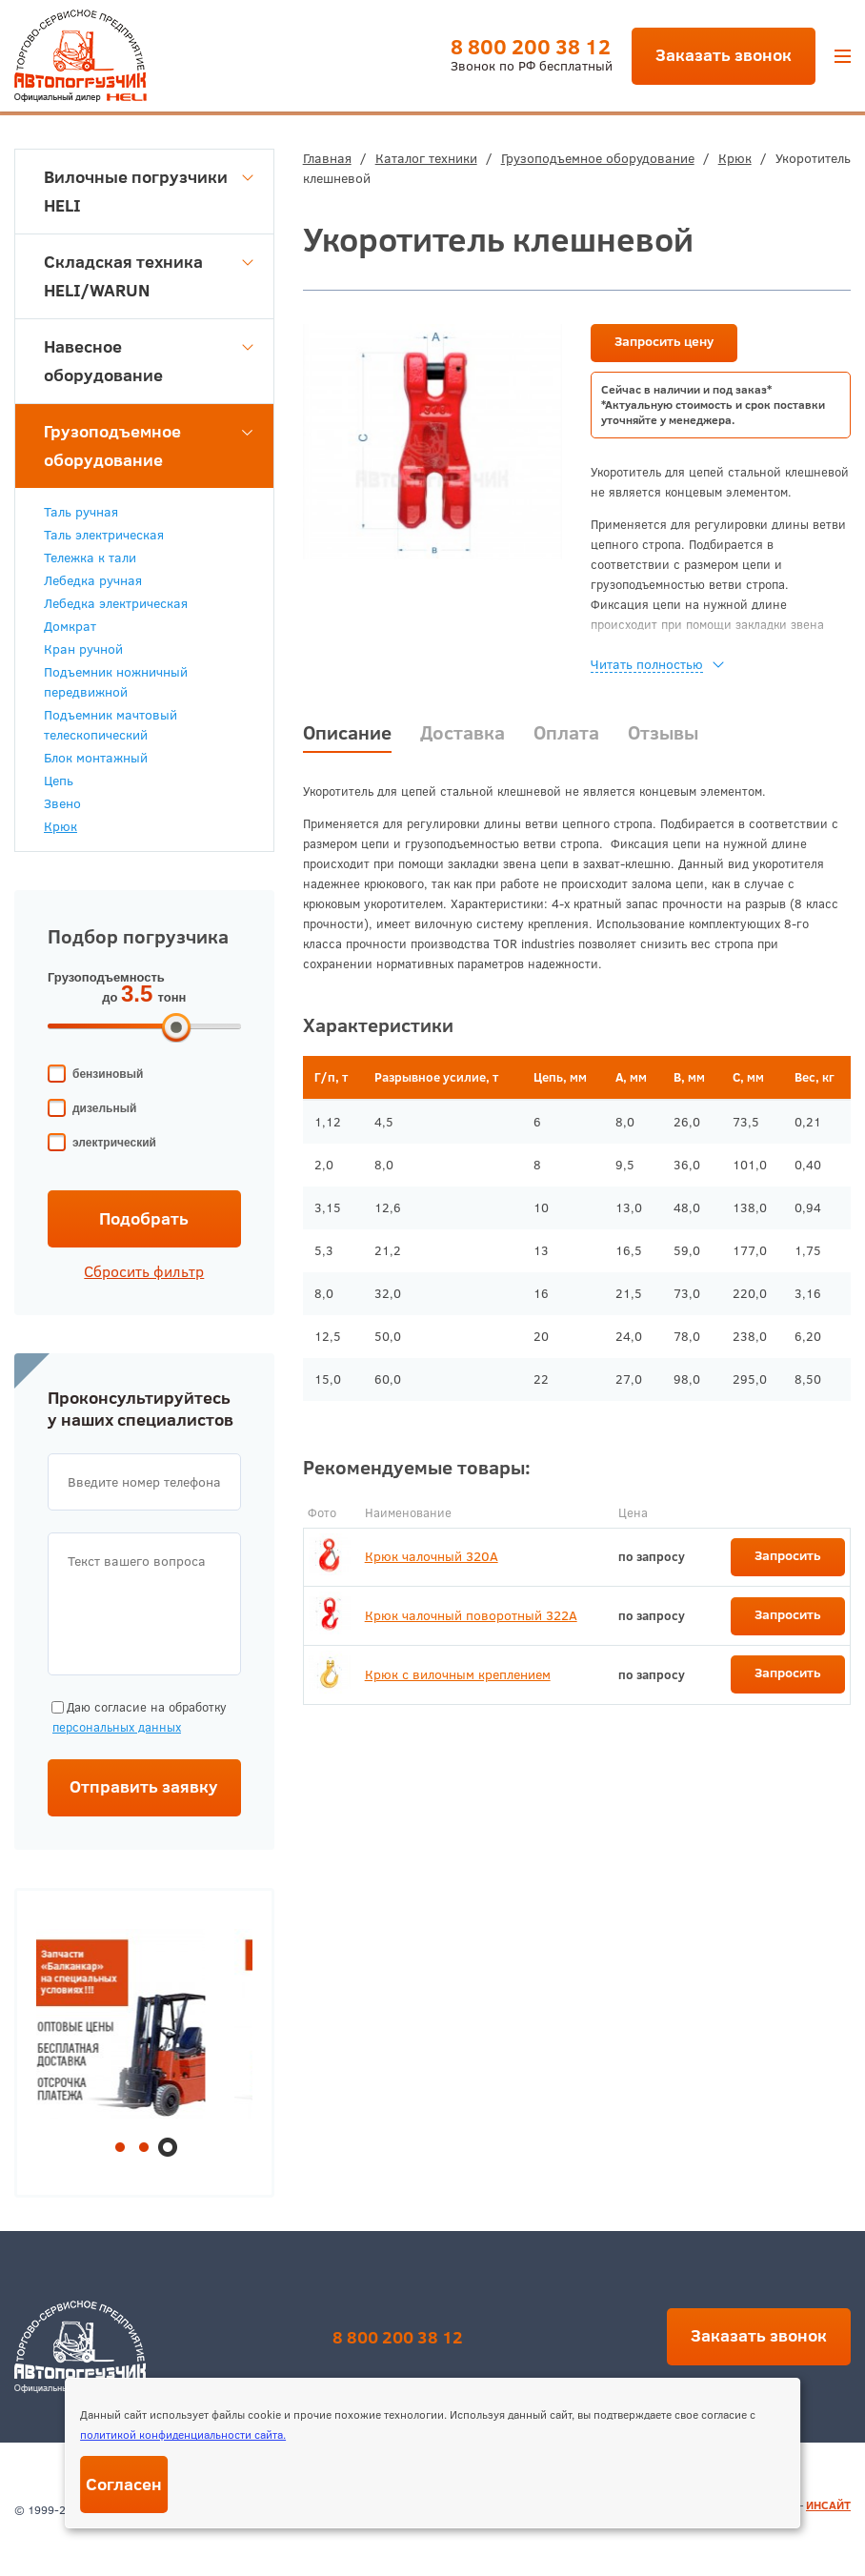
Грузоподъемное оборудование (597, 158)
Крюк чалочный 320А (431, 1556)
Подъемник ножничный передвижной (116, 681)
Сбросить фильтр (144, 1271)
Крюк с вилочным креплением (458, 1674)
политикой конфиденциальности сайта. (183, 2434)
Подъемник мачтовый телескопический (110, 724)
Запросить (787, 1555)
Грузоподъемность (106, 977)
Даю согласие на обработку (137, 1717)
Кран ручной (83, 649)
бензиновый (107, 1074)
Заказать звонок (723, 55)
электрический (114, 1142)
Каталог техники (426, 158)
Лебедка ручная (93, 580)
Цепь (58, 780)
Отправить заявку (144, 1786)
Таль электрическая (104, 534)
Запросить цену (664, 341)
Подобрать (144, 1218)
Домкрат (70, 626)
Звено (62, 803)
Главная (327, 158)
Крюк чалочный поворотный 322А (471, 1615)
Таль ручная (81, 511)
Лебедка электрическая (116, 603)
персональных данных (116, 1726)
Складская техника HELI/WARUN (148, 276)
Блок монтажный (96, 757)
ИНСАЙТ (828, 2505)
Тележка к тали (90, 557)
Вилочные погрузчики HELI (148, 191)
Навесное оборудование (148, 361)
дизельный (104, 1108)
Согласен (124, 2484)
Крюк (735, 158)
